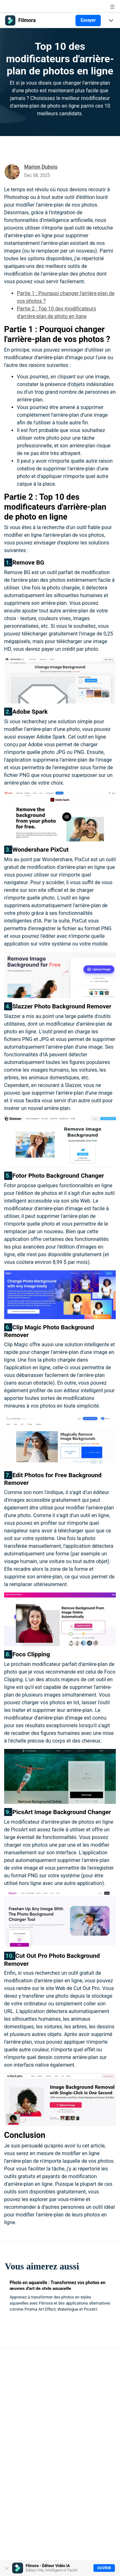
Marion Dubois (41, 167)
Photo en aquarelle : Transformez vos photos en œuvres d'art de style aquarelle (57, 2285)
